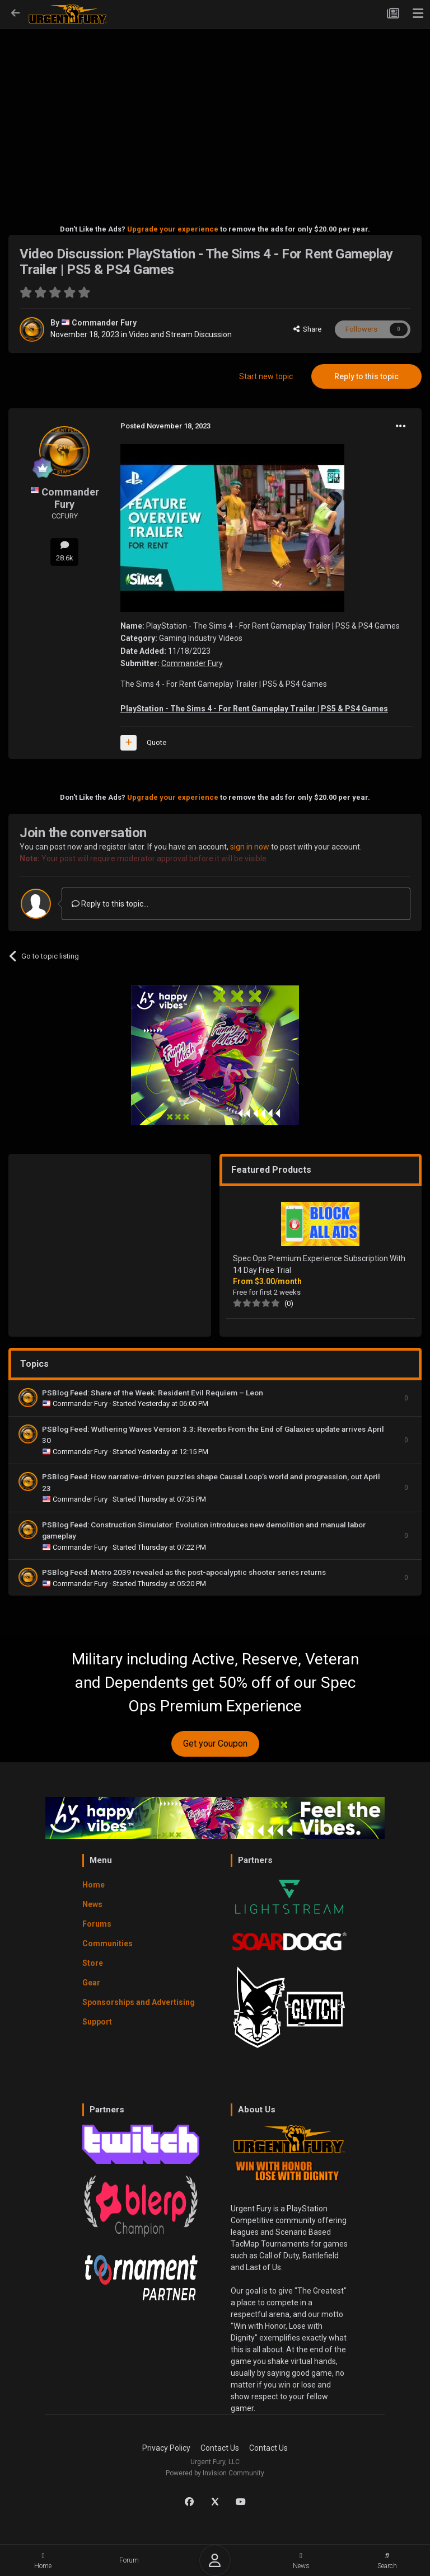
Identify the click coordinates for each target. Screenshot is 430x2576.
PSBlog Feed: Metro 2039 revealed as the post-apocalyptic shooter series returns (185, 1572)
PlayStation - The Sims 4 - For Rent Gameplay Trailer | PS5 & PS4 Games (254, 708)
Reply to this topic (366, 376)
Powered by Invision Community (215, 2473)
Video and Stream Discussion (180, 334)
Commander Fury (104, 322)
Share (307, 329)
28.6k (64, 551)
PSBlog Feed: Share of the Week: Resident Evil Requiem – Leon (152, 1392)
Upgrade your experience (172, 229)
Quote (156, 742)
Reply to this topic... (110, 903)
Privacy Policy (166, 2447)
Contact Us (219, 2447)
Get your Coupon (215, 1743)
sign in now (249, 846)
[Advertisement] (215, 109)
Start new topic (266, 376)
